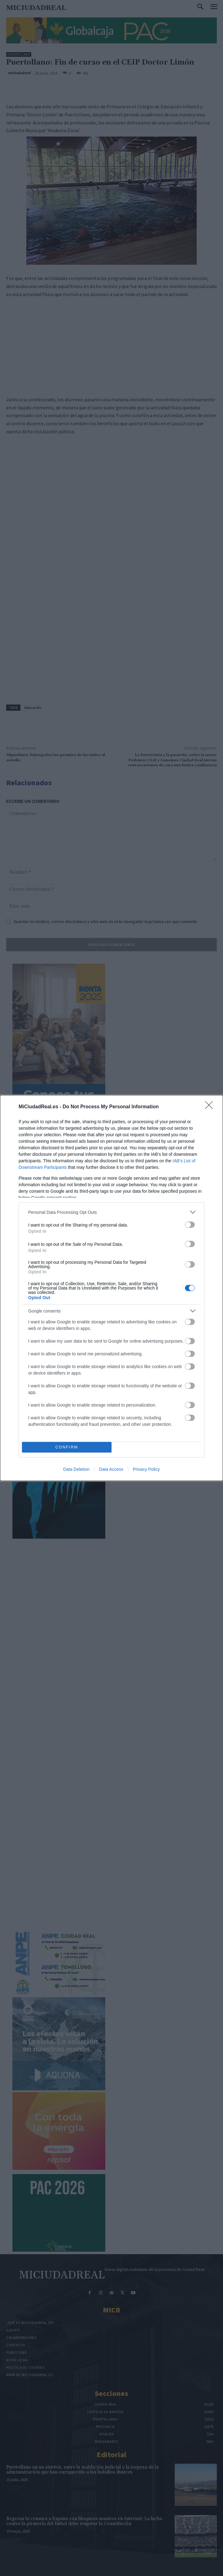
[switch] (190, 1225)
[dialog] (111, 1288)
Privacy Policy (146, 1469)
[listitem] (111, 1212)
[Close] (211, 1107)
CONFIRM (66, 1447)
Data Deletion (76, 1469)
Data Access (111, 1469)
